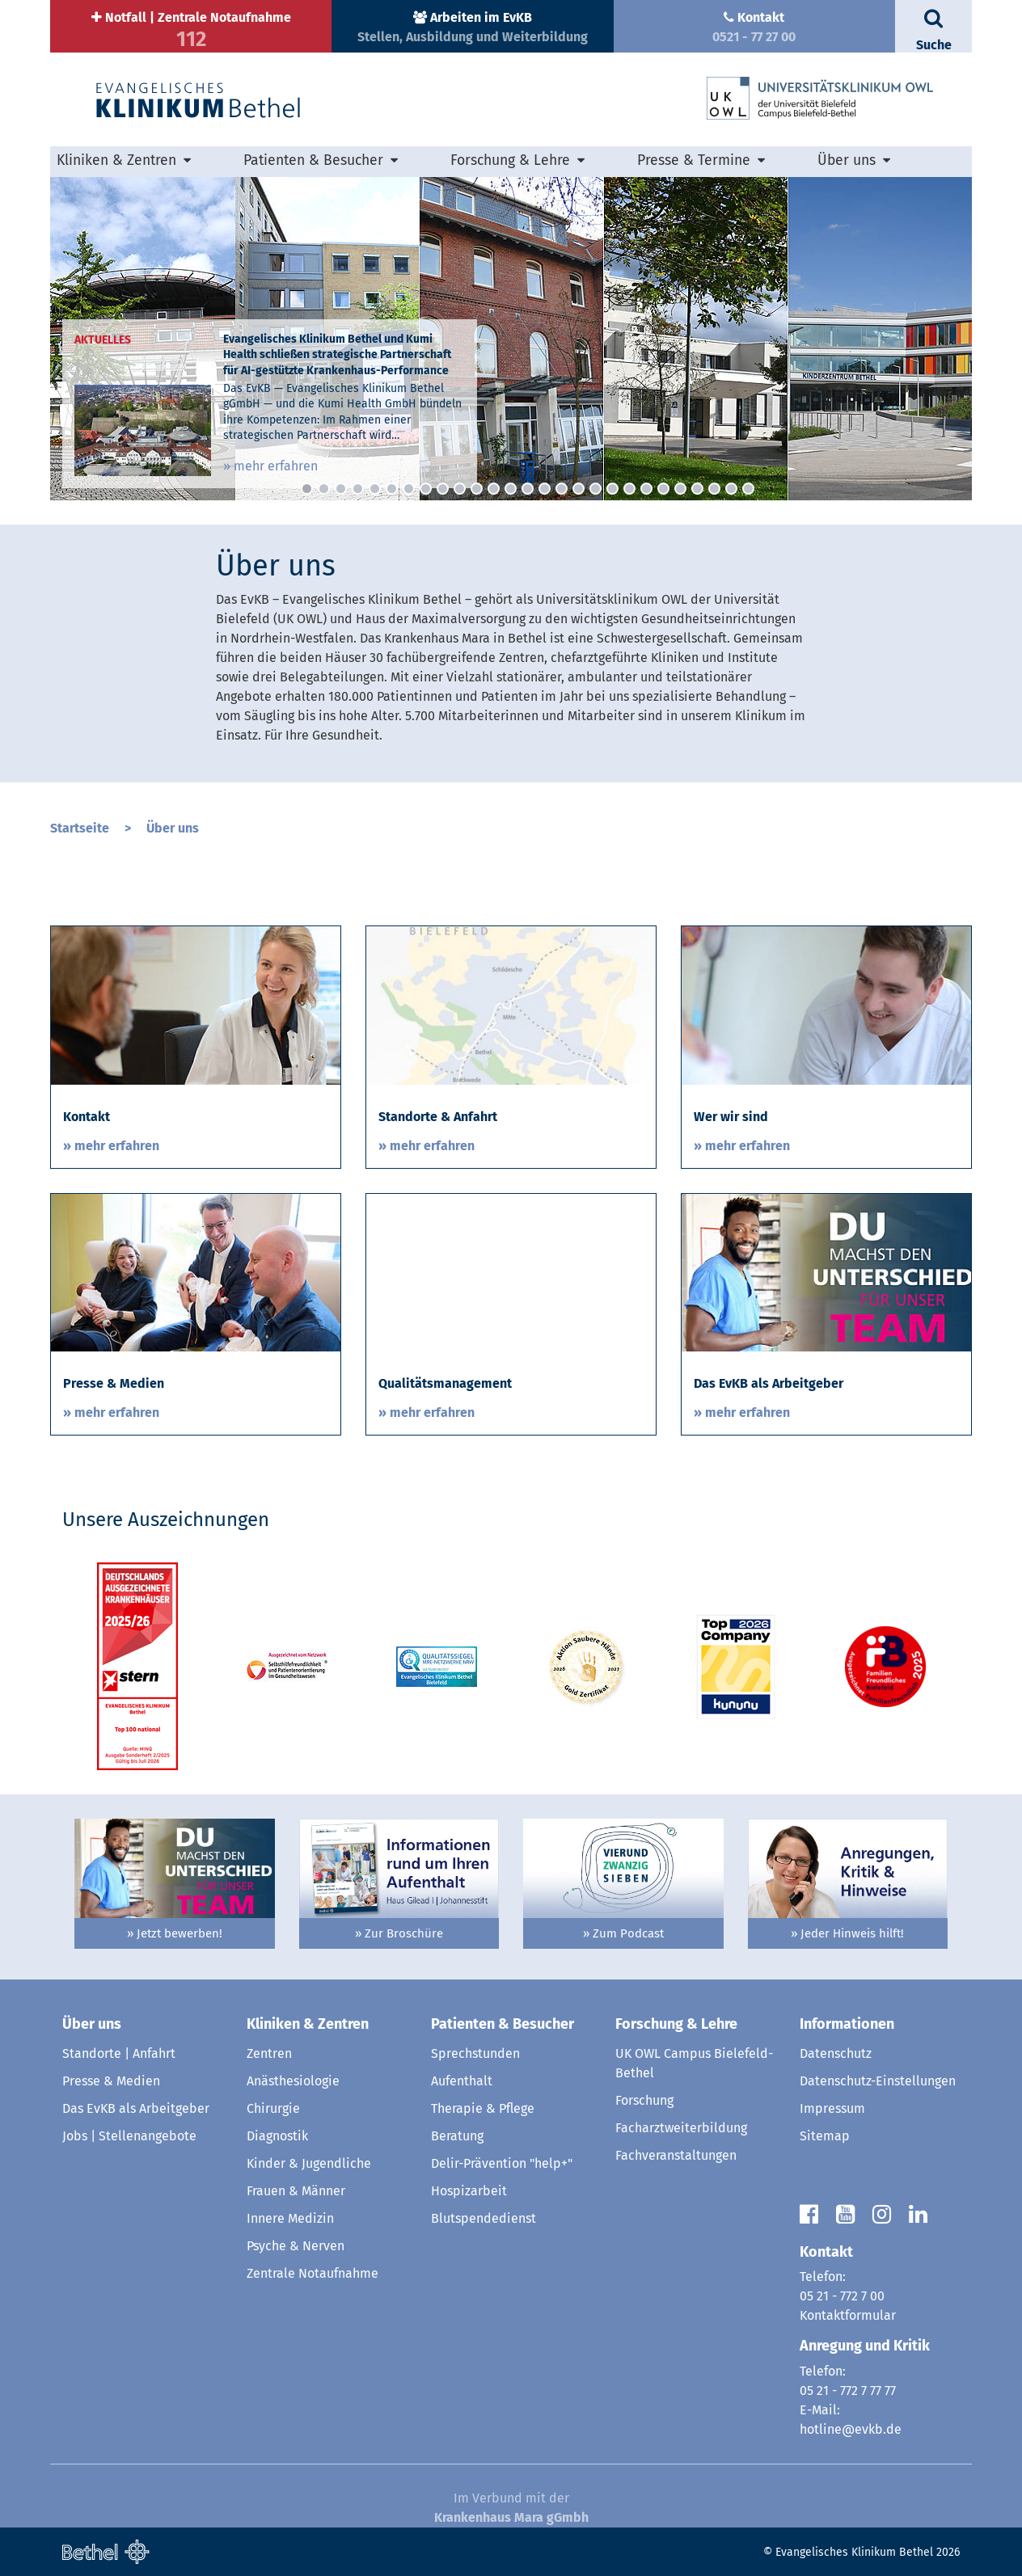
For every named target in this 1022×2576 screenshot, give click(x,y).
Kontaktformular (848, 2315)
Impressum (832, 2108)
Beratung (457, 2136)
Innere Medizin (290, 2218)
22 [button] (663, 489)
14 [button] (528, 489)
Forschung (644, 2100)
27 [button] (748, 489)
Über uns (846, 160)
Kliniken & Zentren (116, 160)
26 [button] (731, 489)
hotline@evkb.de (851, 2429)
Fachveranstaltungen (676, 2155)
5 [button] (375, 489)
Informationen (847, 2024)
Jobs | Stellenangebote (129, 2136)
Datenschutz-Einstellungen (878, 2081)
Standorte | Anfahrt (118, 2053)
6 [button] (392, 489)
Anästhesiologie (293, 2081)
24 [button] (697, 489)
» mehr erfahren (270, 466)
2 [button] (324, 489)
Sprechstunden (475, 2053)
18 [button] (595, 489)
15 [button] (544, 489)
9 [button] (443, 489)
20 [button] (629, 489)
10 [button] (460, 489)
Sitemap (825, 2136)
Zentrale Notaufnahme (312, 2273)
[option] (511, 338)
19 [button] (612, 489)
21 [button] (646, 489)
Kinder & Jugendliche (309, 2163)
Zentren (269, 2053)
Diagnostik (277, 2136)
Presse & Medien (111, 2081)
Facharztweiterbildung (681, 2127)
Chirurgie (273, 2108)
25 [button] (714, 489)
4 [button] (358, 489)
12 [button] (494, 489)
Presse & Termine (693, 160)
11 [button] (477, 489)
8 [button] (426, 489)
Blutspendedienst (483, 2218)
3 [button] (341, 489)
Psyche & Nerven (295, 2245)
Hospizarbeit (469, 2191)
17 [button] (578, 489)
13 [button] (511, 489)
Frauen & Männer (296, 2191)
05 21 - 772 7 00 (842, 2296)
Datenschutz (836, 2053)
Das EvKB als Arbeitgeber (135, 2108)
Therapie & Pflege (482, 2108)
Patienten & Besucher (313, 160)
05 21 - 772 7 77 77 (848, 2390)
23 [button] (680, 489)
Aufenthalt (461, 2081)
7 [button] (409, 489)
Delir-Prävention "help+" (501, 2163)
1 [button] (307, 489)
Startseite (79, 828)
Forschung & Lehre (510, 160)
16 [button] (561, 489)
